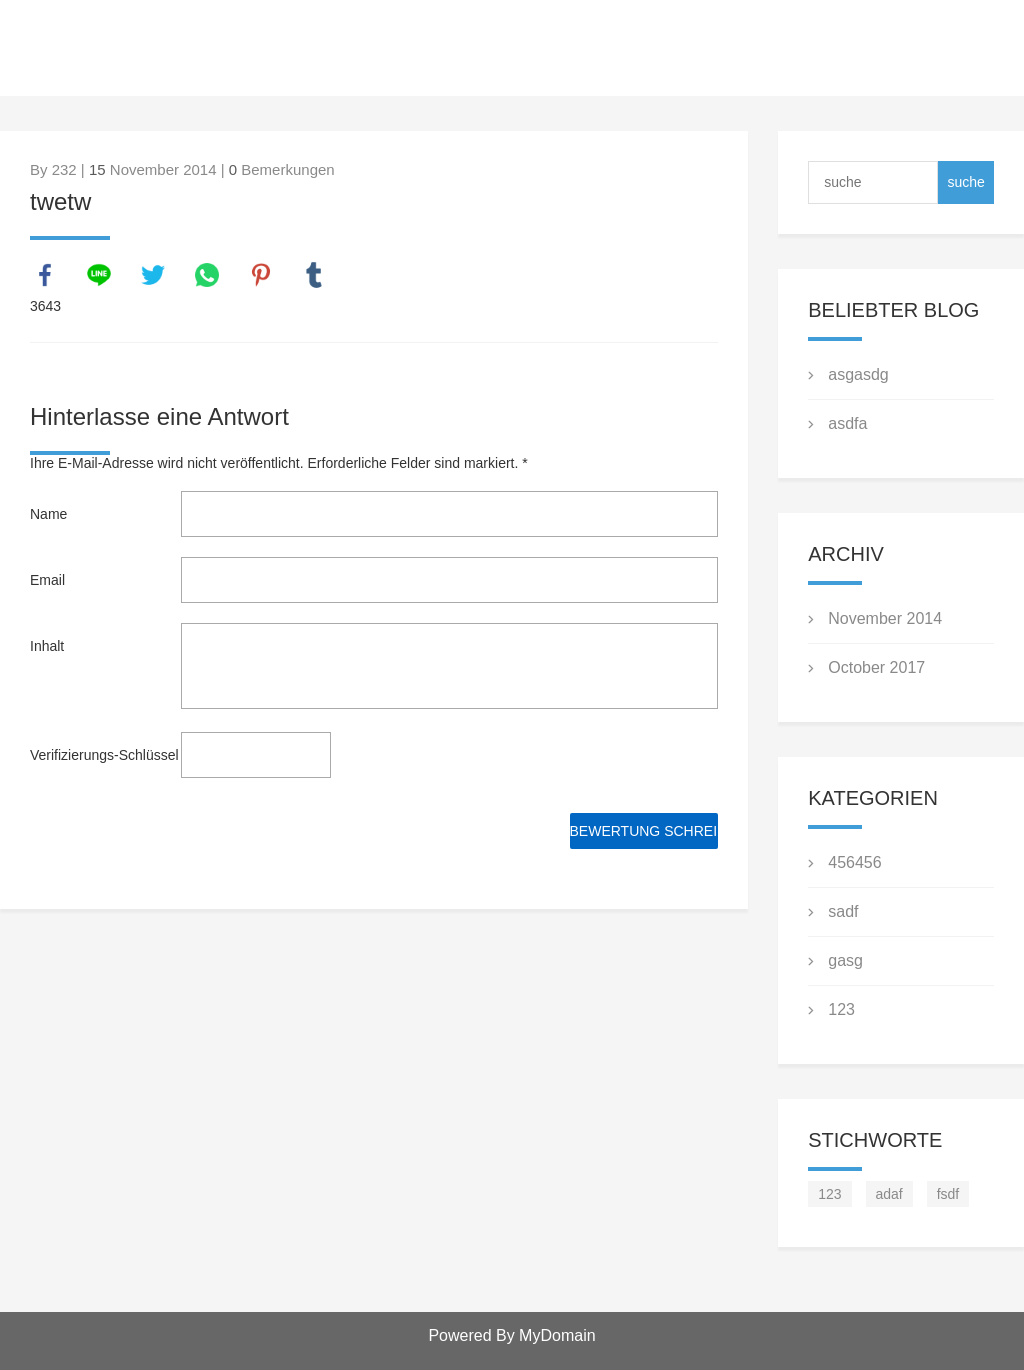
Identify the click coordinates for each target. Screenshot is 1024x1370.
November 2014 (885, 618)
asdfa (847, 423)
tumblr (314, 275)
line (99, 275)
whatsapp (207, 275)
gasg (845, 960)
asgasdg (858, 374)
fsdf (948, 1194)
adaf (889, 1194)
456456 (854, 862)
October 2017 (876, 667)
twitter (153, 275)
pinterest (261, 275)
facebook (45, 275)
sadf (843, 911)
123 (841, 1009)
